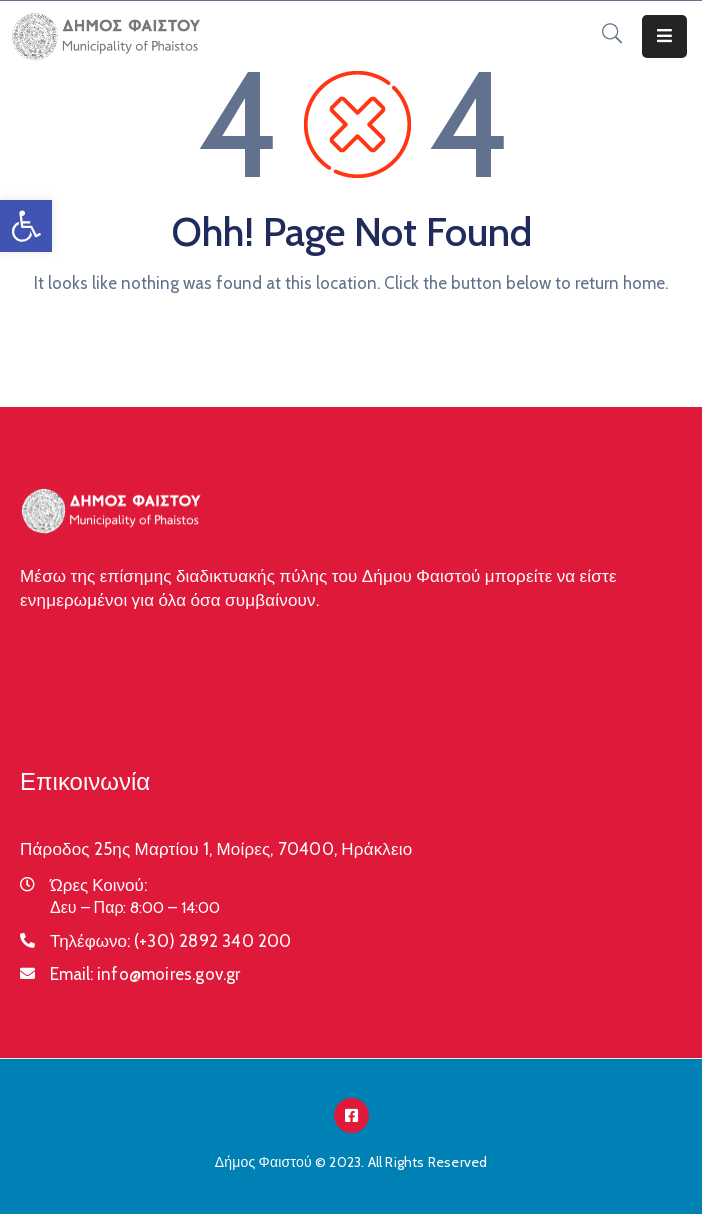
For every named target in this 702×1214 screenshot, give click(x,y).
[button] (26, 226)
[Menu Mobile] (664, 36)
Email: (145, 974)
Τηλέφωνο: (171, 941)
